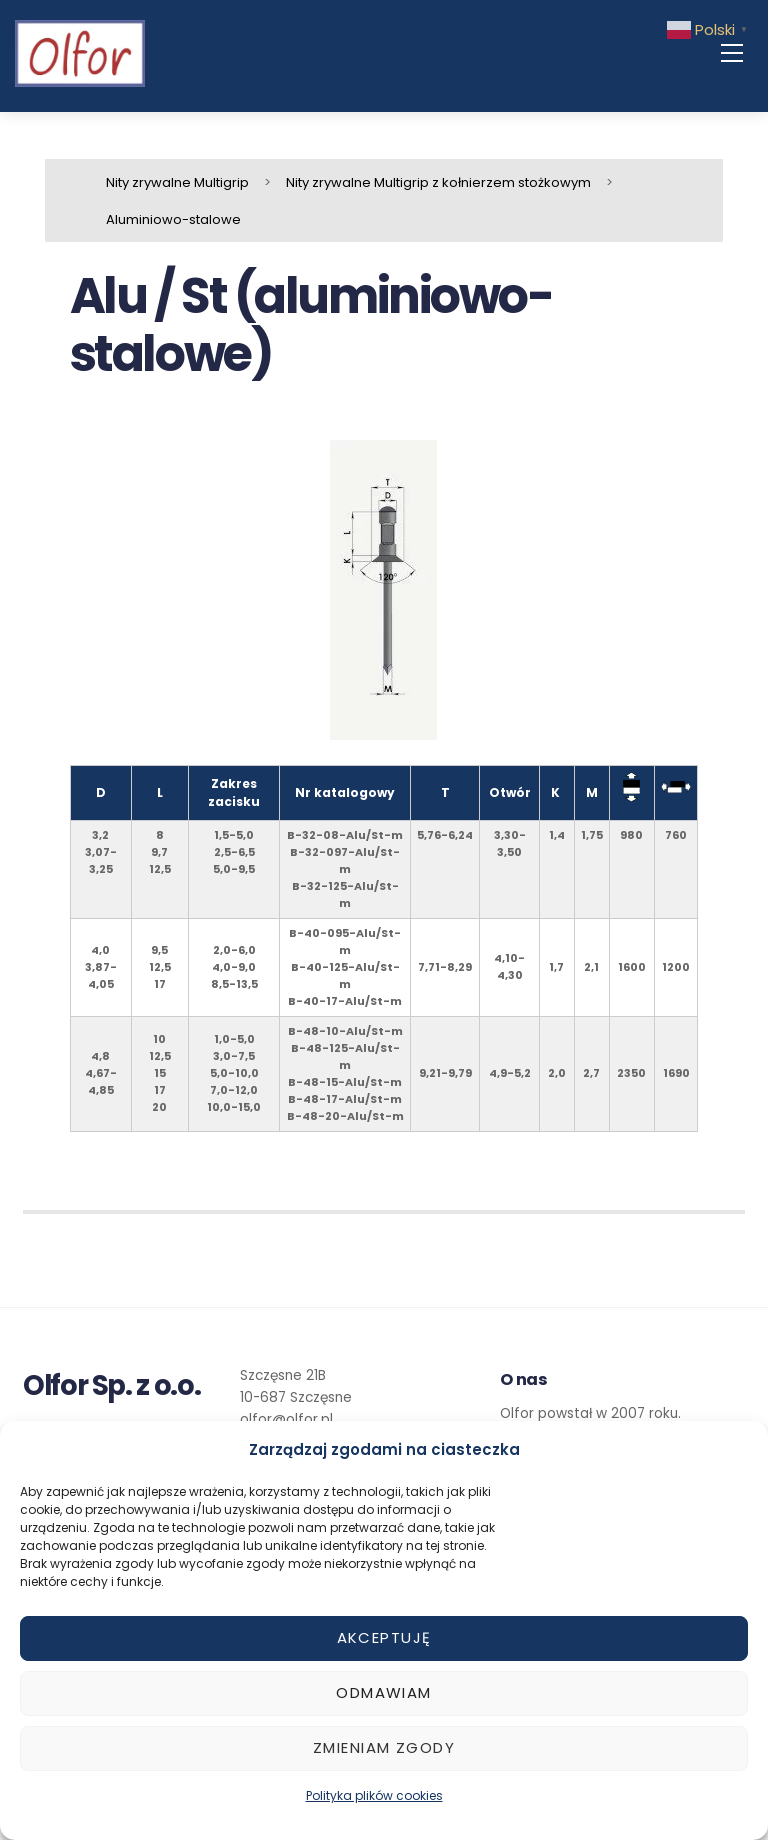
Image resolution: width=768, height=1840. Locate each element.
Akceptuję (384, 1637)
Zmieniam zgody (384, 1747)
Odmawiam (383, 1692)
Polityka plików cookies (374, 1795)
